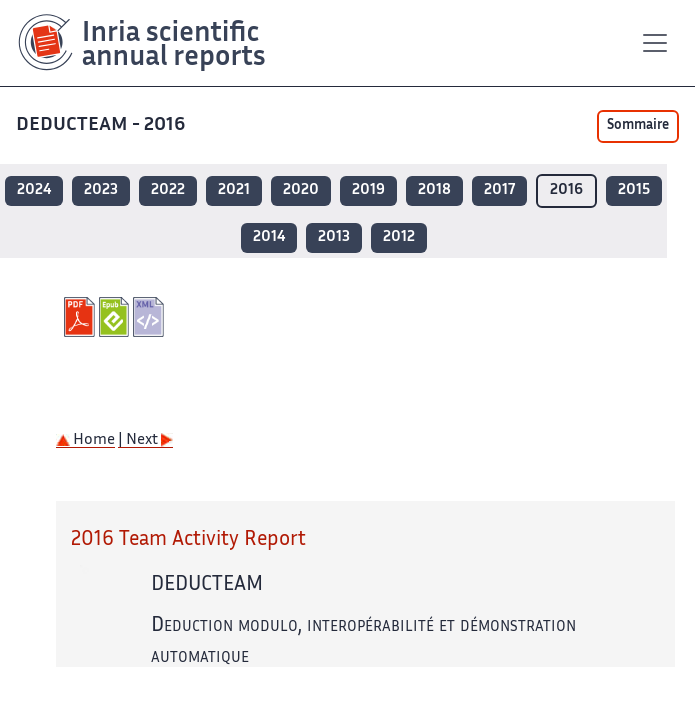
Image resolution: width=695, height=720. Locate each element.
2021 (234, 190)
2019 (368, 190)
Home (85, 440)
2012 (399, 237)
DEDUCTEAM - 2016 (102, 125)
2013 (334, 237)
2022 (168, 190)
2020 (301, 190)
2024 (34, 190)
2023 (101, 190)
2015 (634, 190)
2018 (434, 190)
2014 (269, 237)
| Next (145, 440)
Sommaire (638, 126)
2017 (499, 190)
